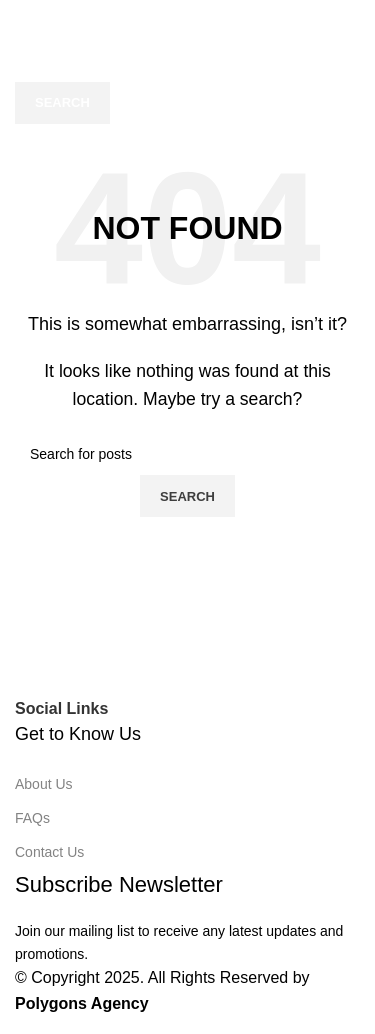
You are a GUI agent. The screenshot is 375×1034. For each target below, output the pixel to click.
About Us (44, 784)
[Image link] (187, 667)
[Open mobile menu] (18, 20)
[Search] (187, 61)
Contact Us (49, 852)
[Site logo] (150, 18)
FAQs (32, 818)
